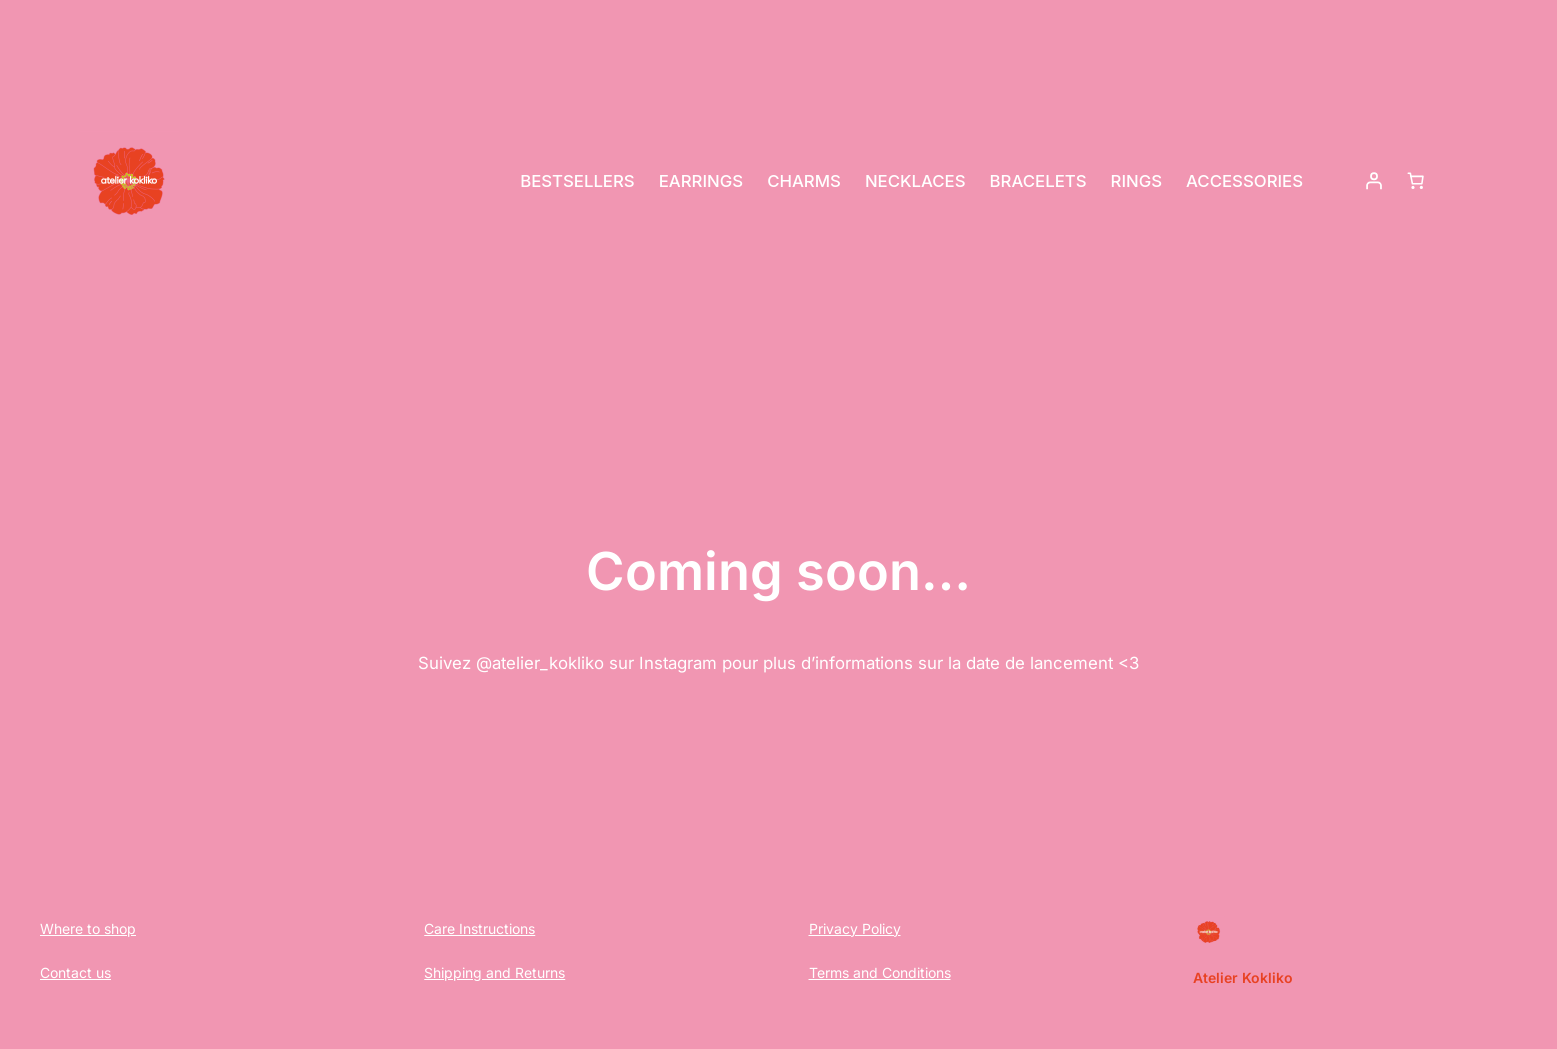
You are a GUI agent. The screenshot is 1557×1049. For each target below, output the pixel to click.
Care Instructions (479, 928)
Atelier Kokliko (1243, 977)
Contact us (75, 972)
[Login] (1374, 181)
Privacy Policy (855, 928)
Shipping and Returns (494, 972)
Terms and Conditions (880, 972)
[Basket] (1416, 181)
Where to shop (88, 928)
